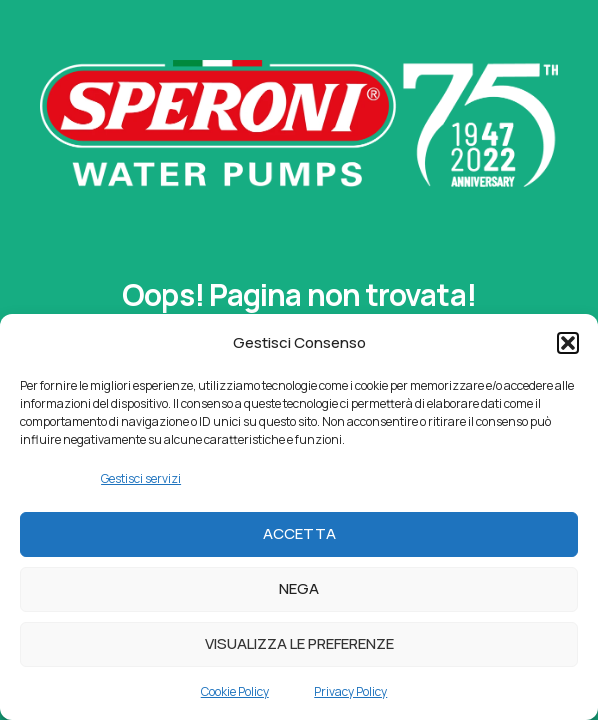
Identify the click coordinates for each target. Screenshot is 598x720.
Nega (299, 588)
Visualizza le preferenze (299, 643)
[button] (568, 343)
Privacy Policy (350, 691)
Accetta (299, 533)
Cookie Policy (235, 691)
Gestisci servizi (141, 478)
